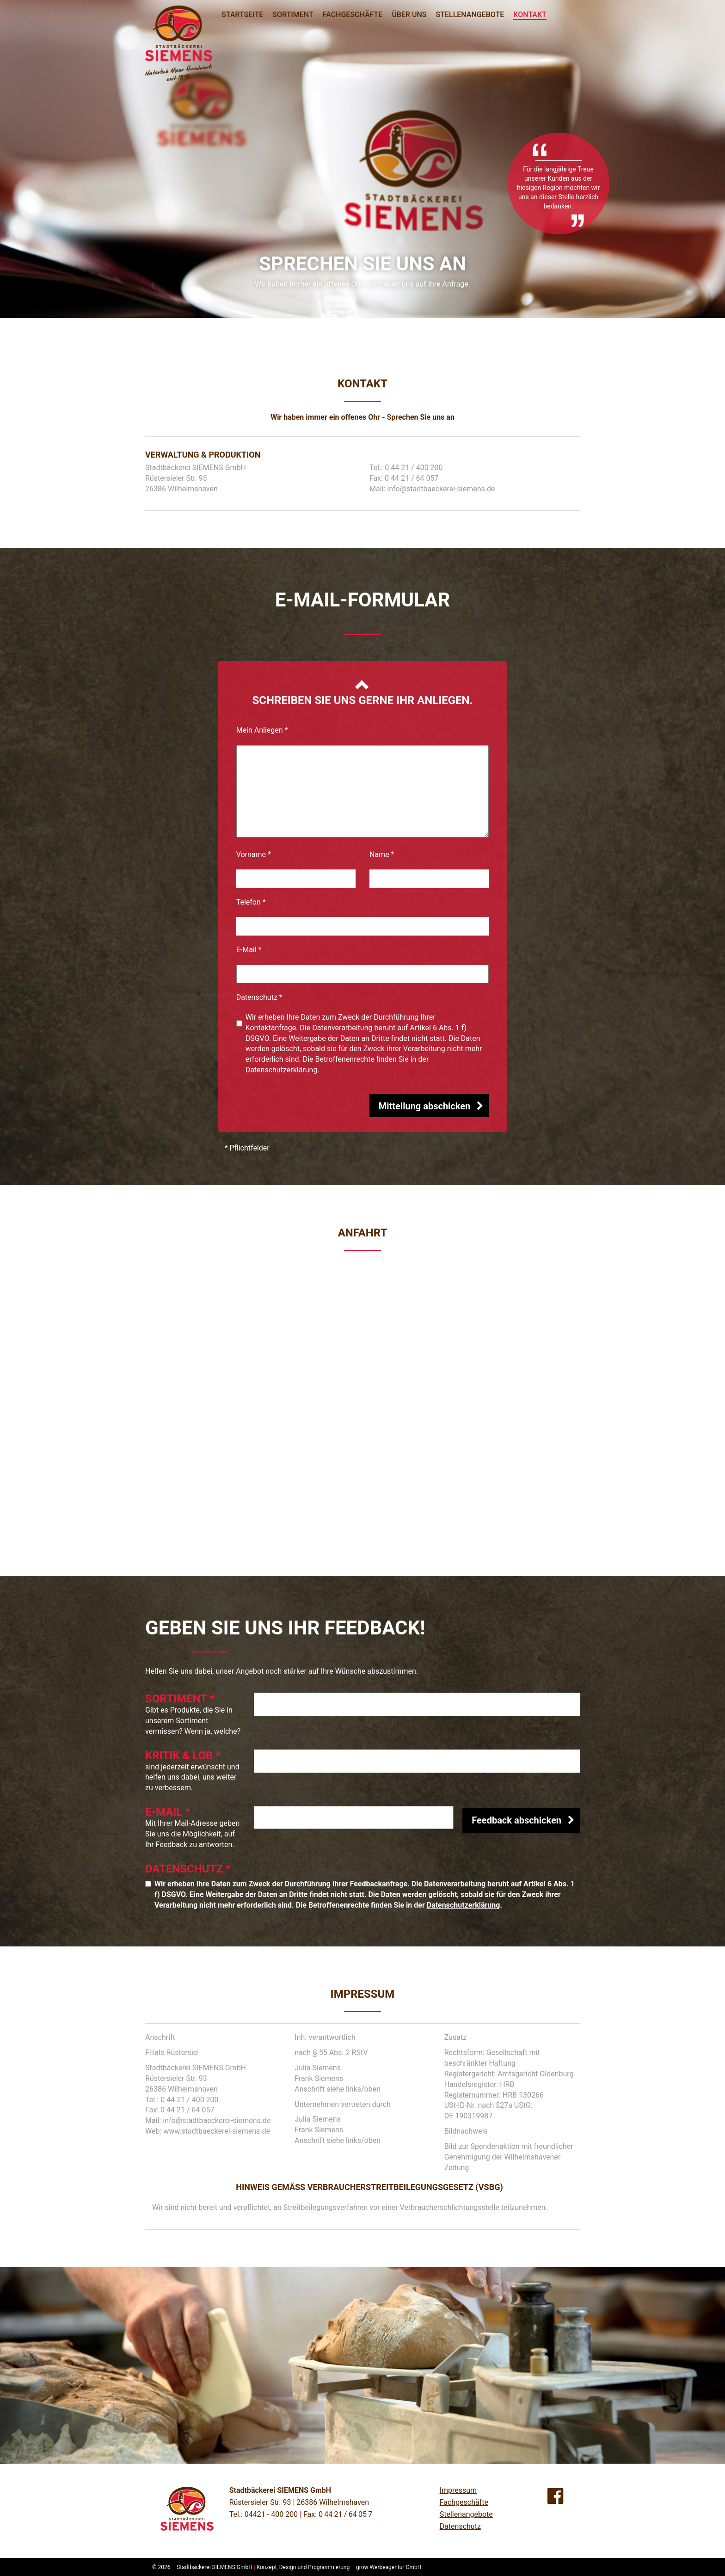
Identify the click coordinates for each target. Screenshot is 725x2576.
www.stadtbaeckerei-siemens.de (216, 2131)
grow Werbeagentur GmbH (388, 2567)
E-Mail (249, 949)
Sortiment (180, 1698)
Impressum (458, 2490)
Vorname (253, 854)
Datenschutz (259, 997)
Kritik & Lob (183, 1755)
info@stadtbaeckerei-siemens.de (441, 488)
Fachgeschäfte (464, 2502)
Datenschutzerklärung (282, 1069)
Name (381, 854)
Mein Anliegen (262, 730)
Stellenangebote (466, 2514)
